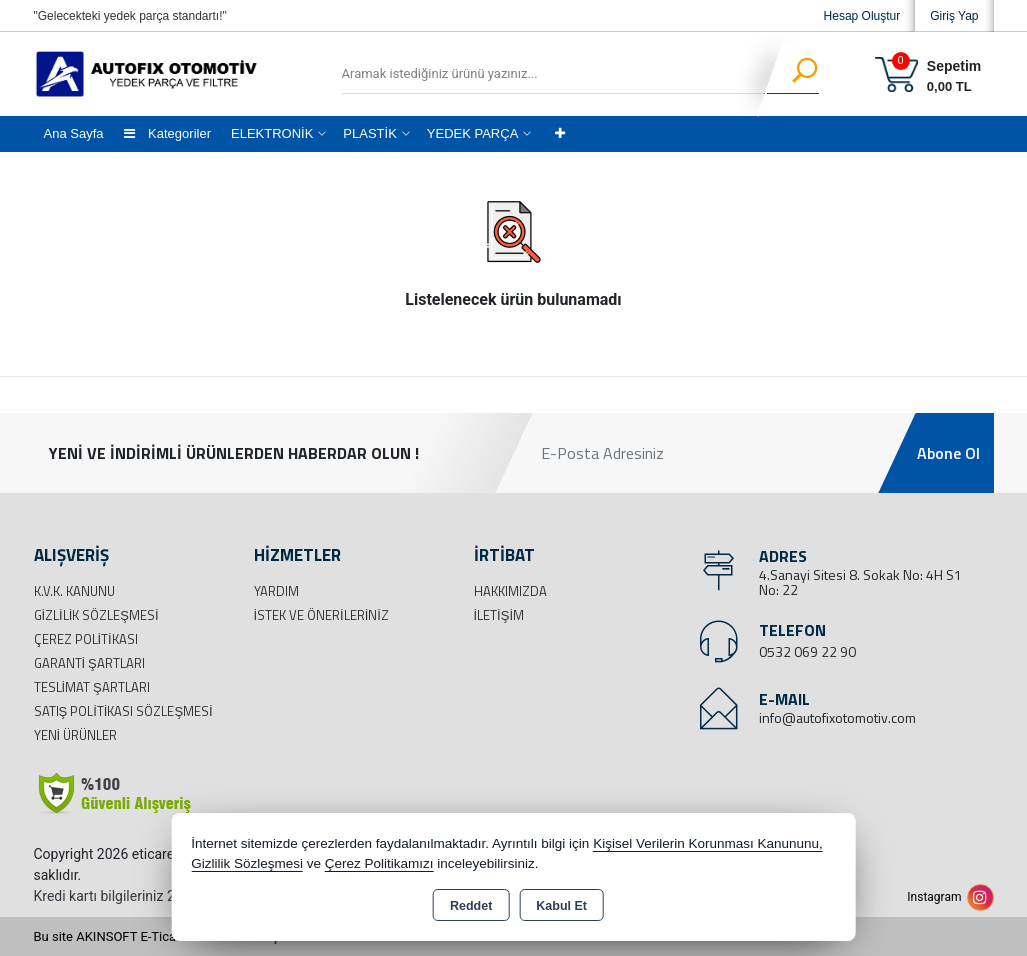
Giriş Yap (954, 16)
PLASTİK (369, 133)
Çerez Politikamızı (379, 863)
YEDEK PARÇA (473, 133)
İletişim (499, 615)
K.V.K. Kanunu (74, 591)
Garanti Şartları (89, 663)
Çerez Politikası (86, 639)
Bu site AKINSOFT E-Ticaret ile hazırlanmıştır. (163, 936)
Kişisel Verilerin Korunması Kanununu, (708, 843)
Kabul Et (561, 906)
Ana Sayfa (74, 133)
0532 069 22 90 (807, 651)
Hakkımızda (510, 591)
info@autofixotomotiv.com (837, 717)
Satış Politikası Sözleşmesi (123, 711)
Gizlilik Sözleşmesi (96, 615)
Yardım (276, 591)
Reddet (471, 906)
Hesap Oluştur (862, 16)
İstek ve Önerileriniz (321, 615)
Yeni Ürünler (76, 735)
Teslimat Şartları (92, 687)
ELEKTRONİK (272, 133)
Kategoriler (167, 133)
